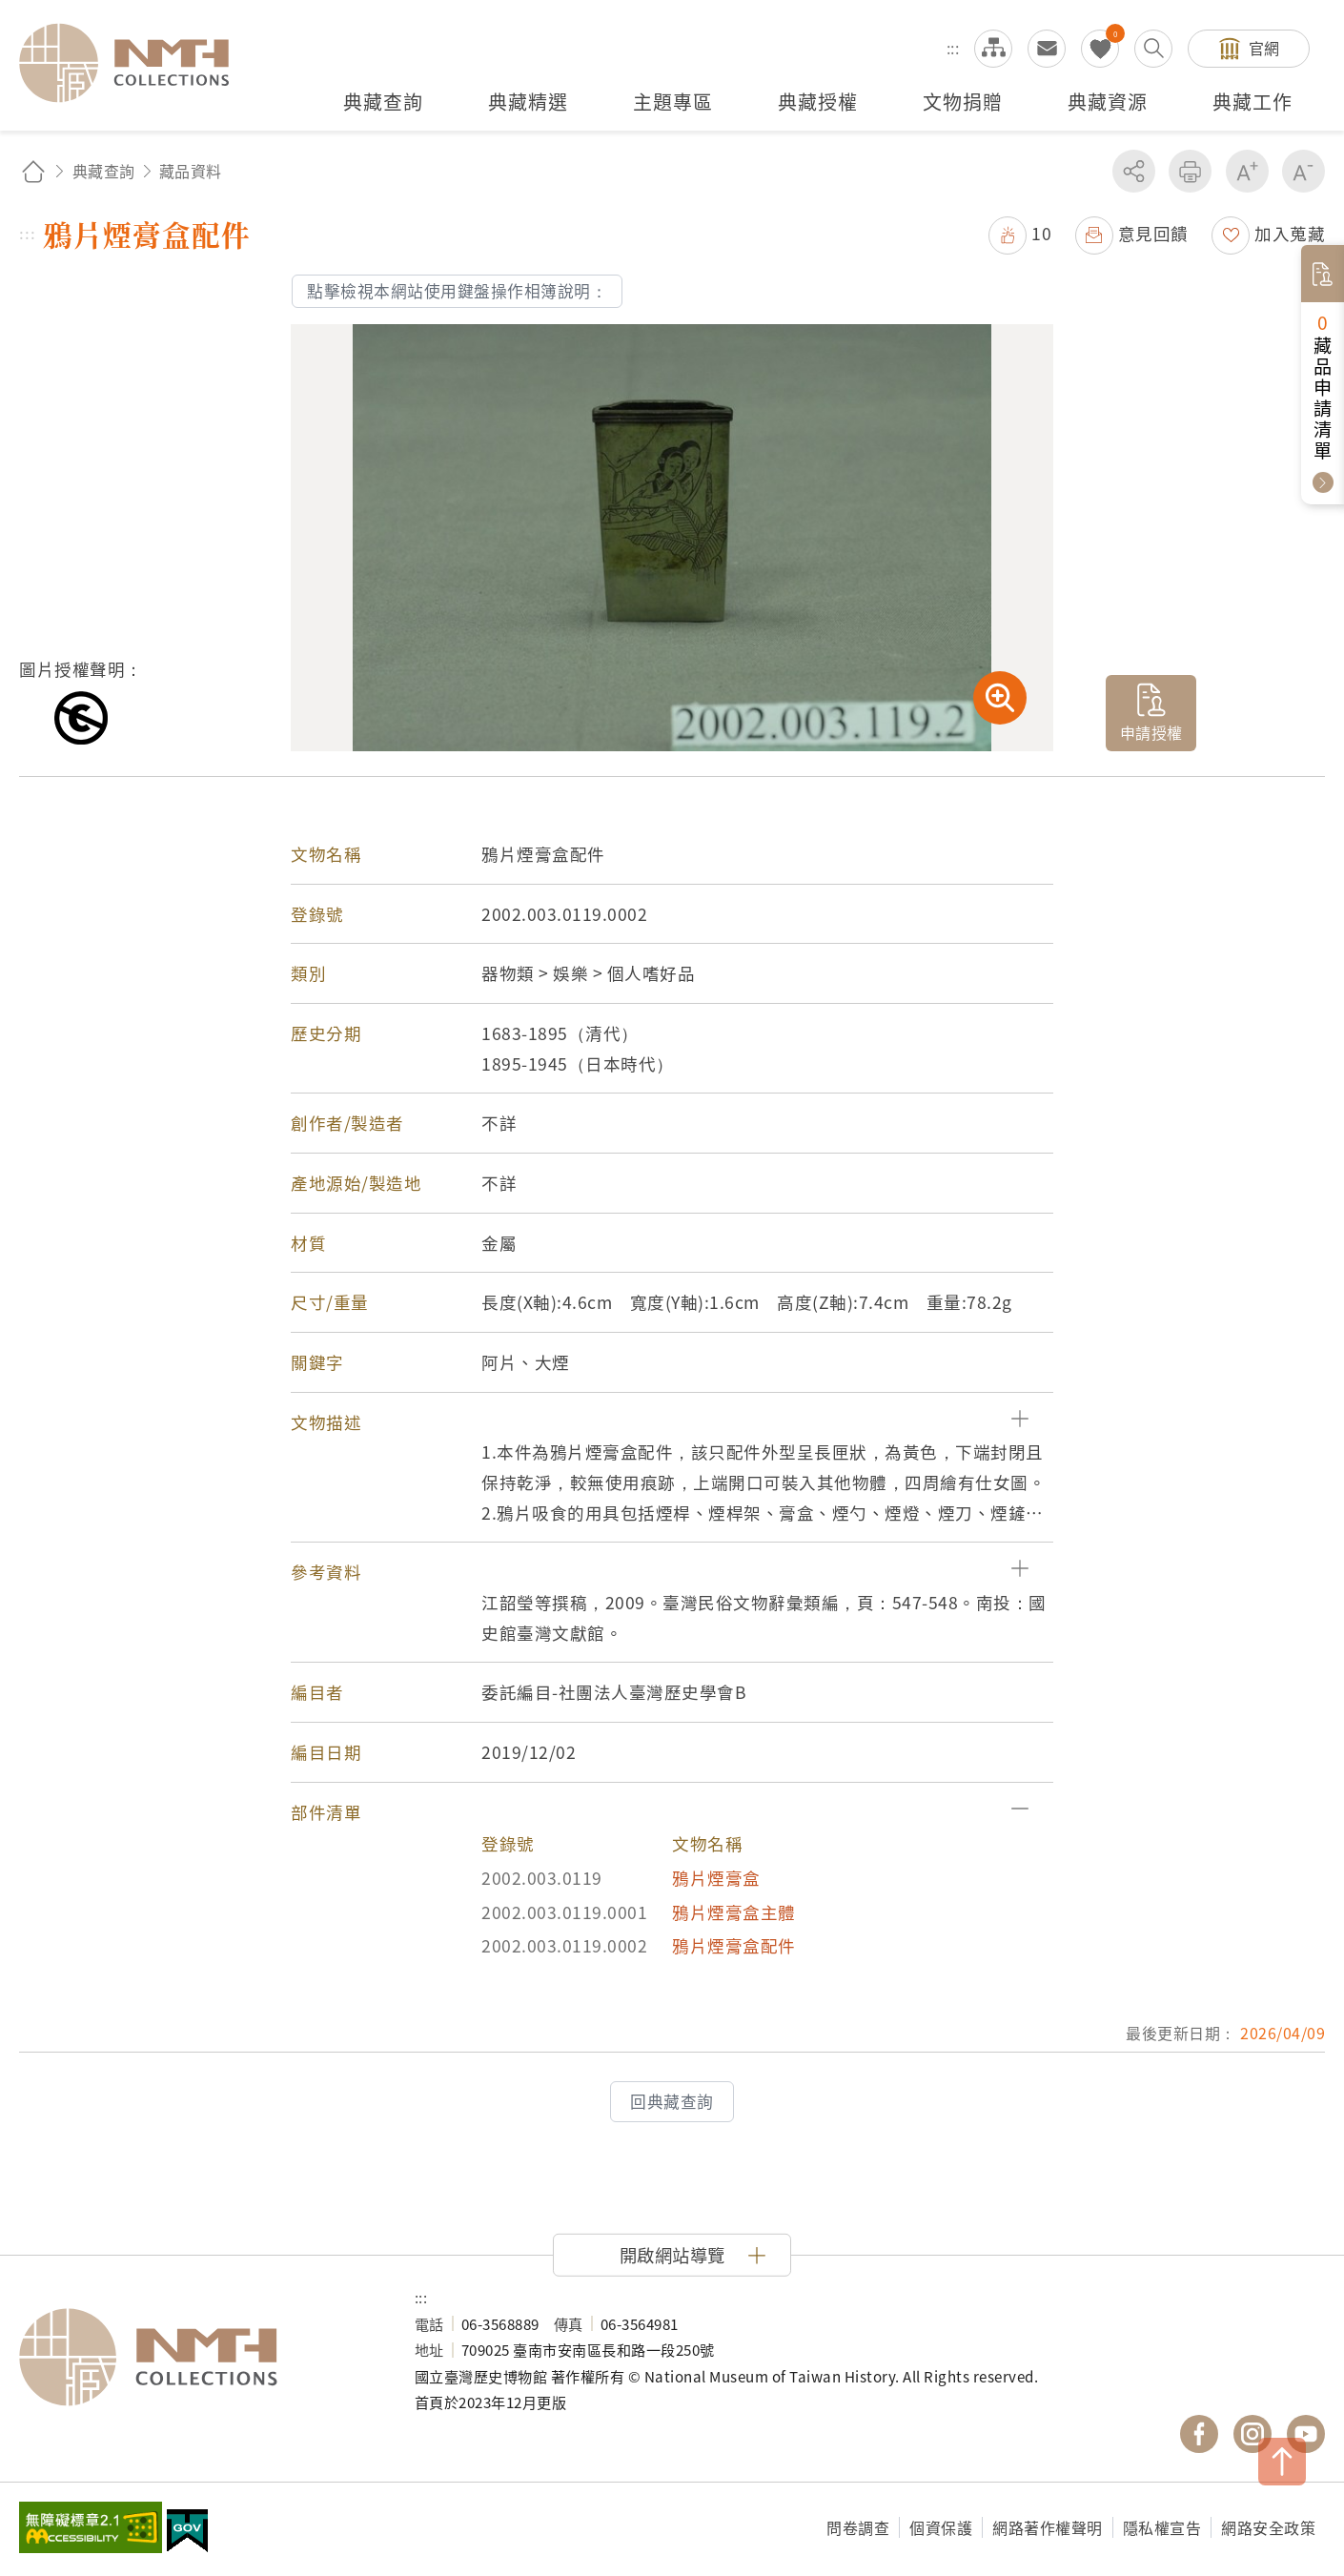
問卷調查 (857, 2527)
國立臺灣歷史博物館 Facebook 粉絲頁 (1199, 2434)
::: (953, 47)
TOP (1282, 2461)
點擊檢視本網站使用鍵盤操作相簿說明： (457, 290)
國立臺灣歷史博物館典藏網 (135, 63)
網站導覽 (993, 49)
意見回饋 (1153, 233)
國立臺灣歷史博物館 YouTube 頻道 (1306, 2434)
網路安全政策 (1268, 2527)
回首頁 (33, 171)
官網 (1264, 47)
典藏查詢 (103, 170)
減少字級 (1303, 171)
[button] (672, 1422)
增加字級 (1247, 171)
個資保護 (940, 2527)
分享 (1133, 171)
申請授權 (1151, 732)
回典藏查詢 (672, 2101)
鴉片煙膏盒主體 (734, 1912)
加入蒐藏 (1289, 233)
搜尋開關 (1153, 49)
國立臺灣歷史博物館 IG (1252, 2434)
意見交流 (1047, 49)
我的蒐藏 (1100, 49)
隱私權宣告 (1162, 2527)
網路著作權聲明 (1047, 2527)
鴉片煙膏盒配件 (734, 1945)
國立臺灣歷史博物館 (198, 2357)
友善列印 (1190, 171)
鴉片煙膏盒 (716, 1878)
